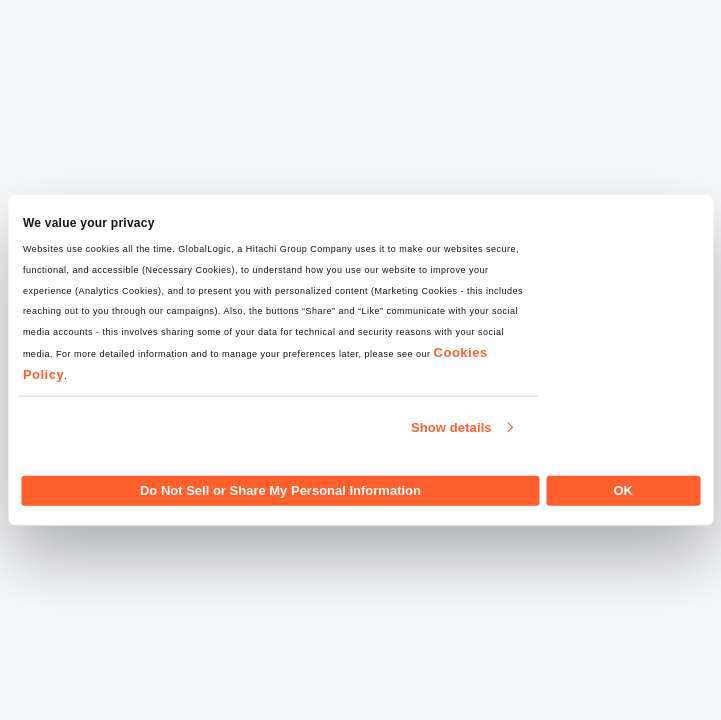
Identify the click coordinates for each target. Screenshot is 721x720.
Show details (451, 427)
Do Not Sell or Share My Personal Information (280, 489)
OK (623, 489)
